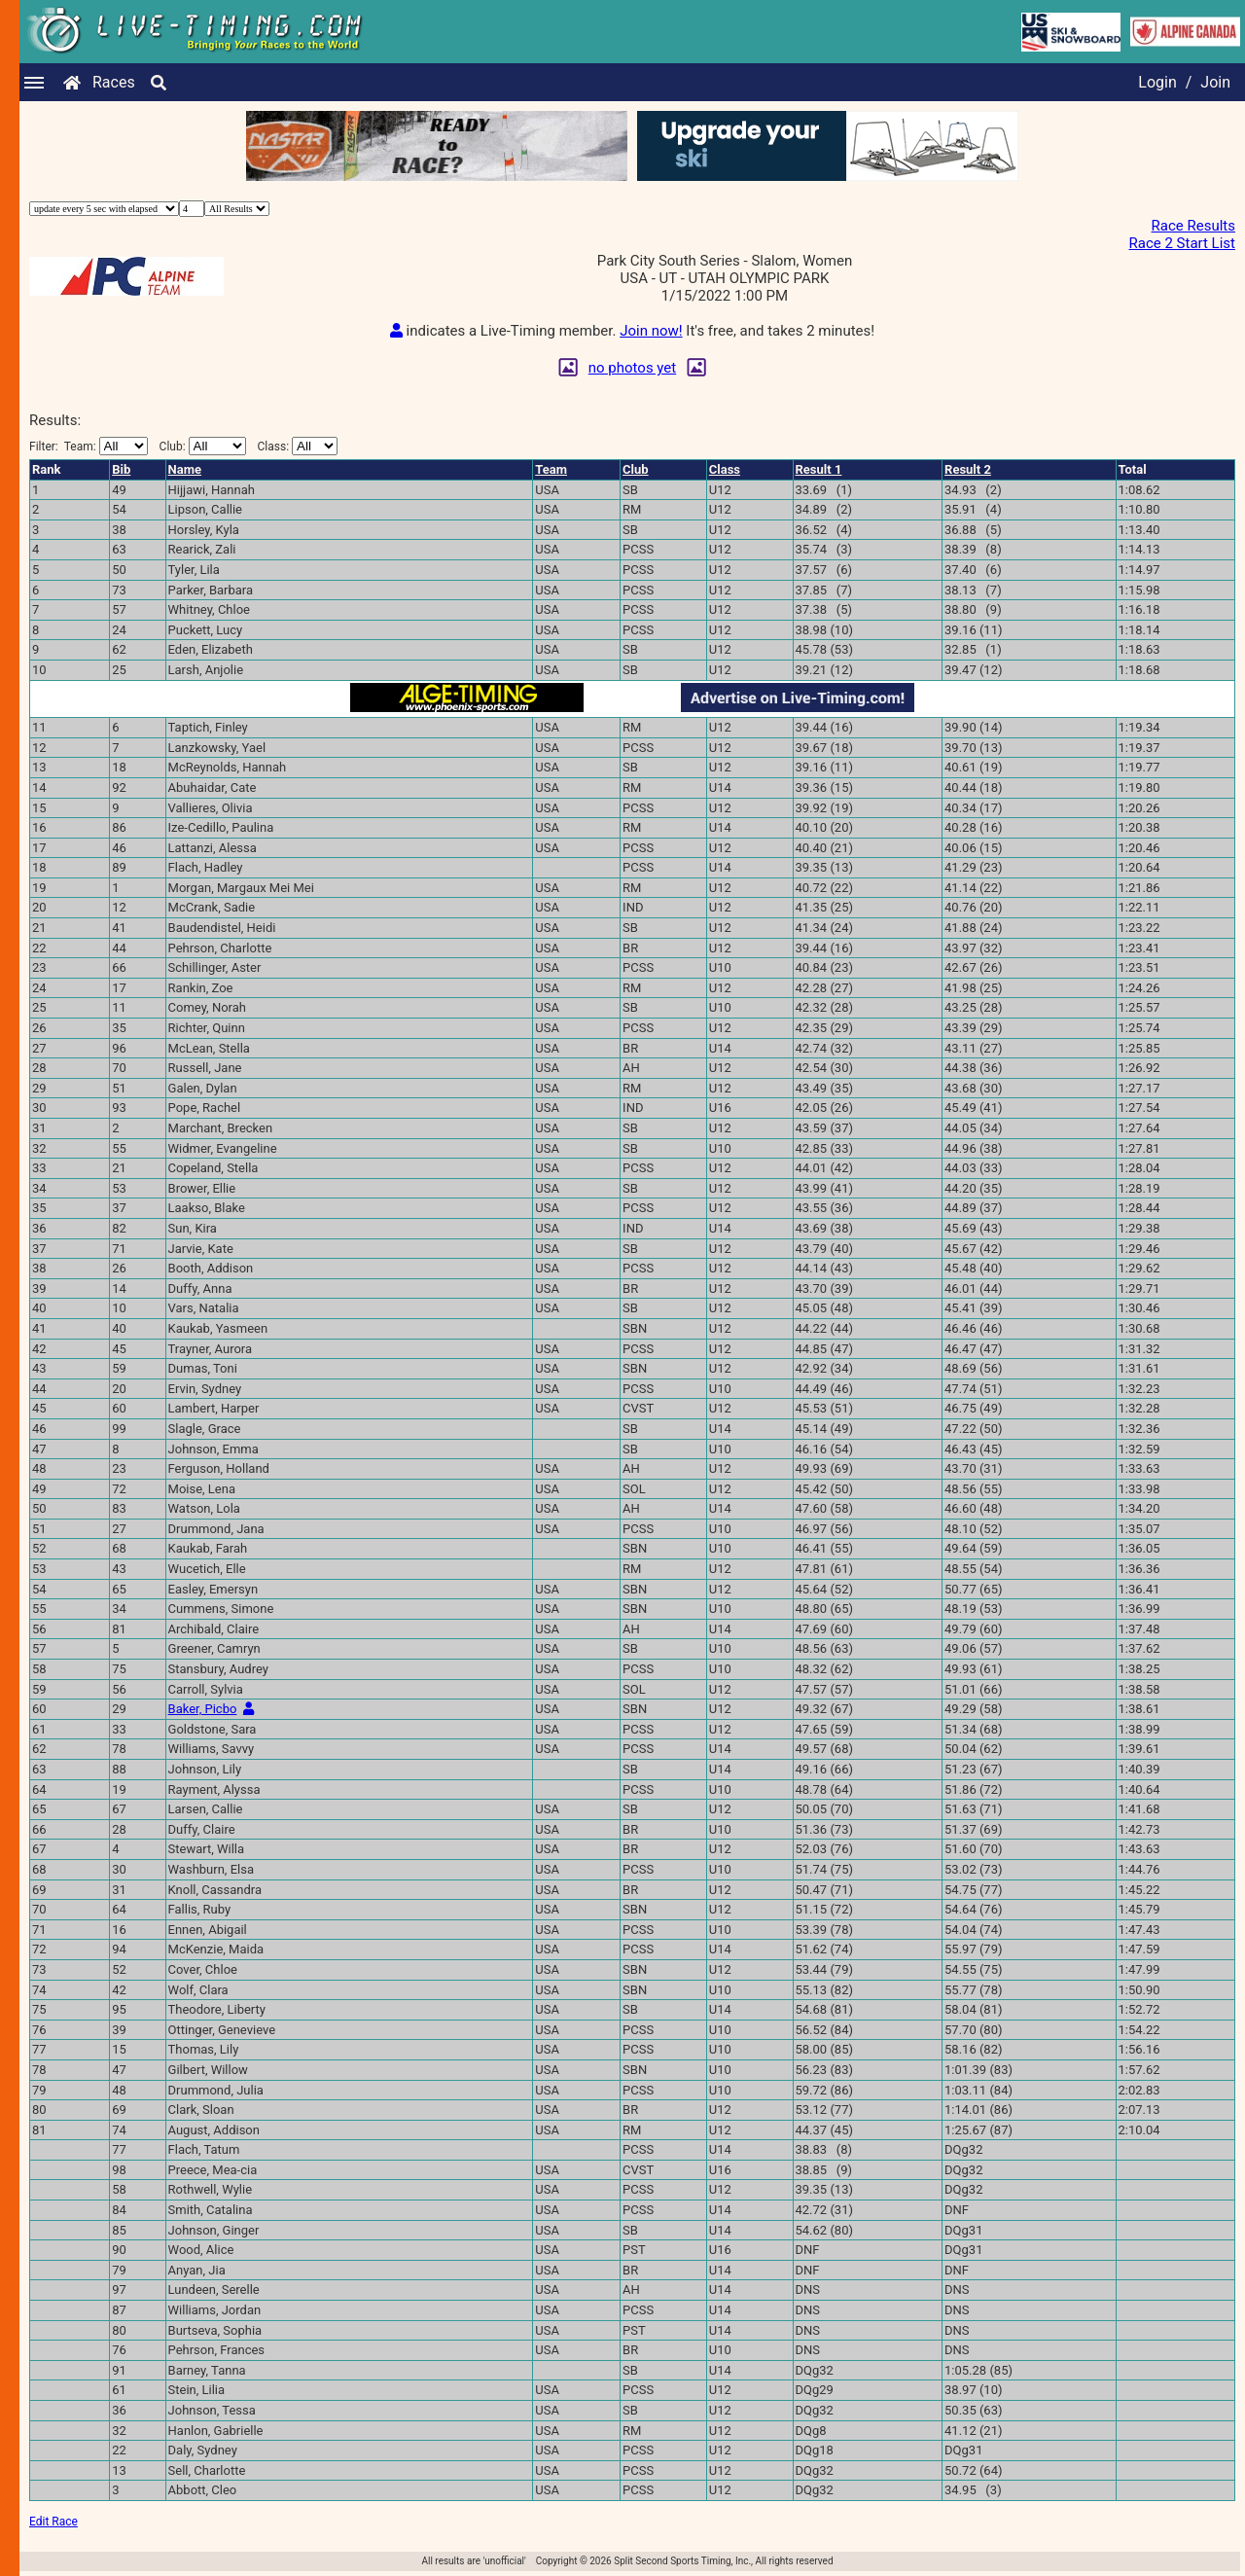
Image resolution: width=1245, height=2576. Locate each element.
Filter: (88, 446)
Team (551, 469)
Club (635, 469)
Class (724, 469)
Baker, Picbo (202, 1708)
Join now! (651, 331)
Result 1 (819, 469)
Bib (121, 469)
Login (1157, 82)
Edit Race (53, 2521)
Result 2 (967, 469)
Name (184, 469)
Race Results (1193, 225)
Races (113, 82)
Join (1215, 82)
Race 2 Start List (1181, 243)
